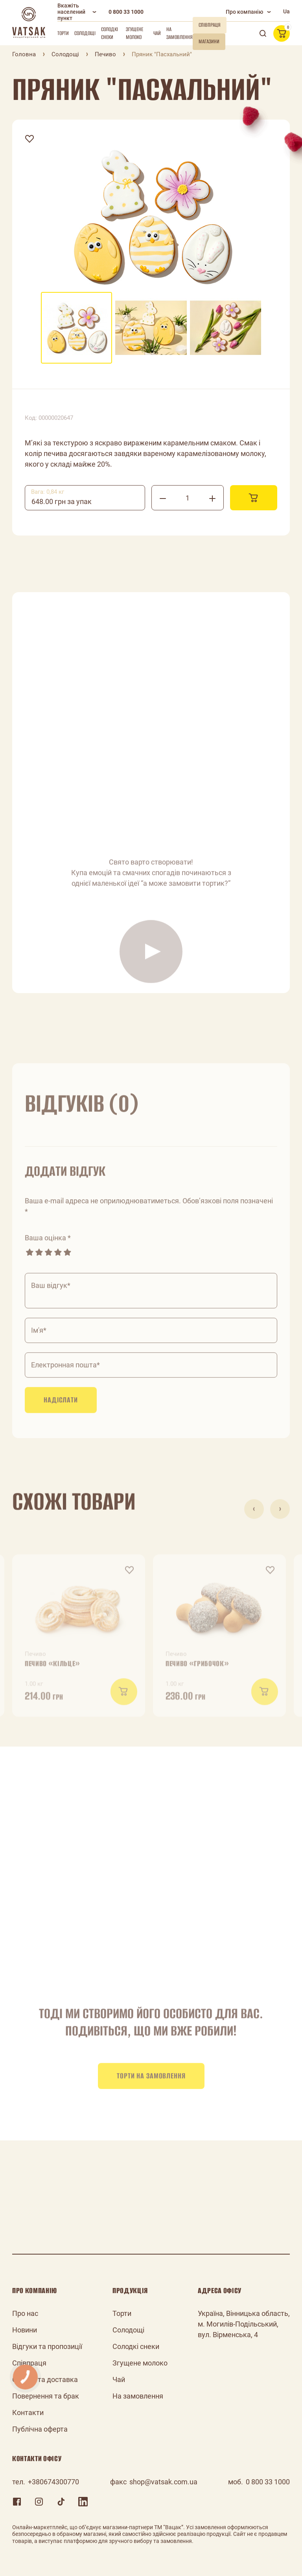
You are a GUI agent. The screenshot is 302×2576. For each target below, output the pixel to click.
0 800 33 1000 (126, 12)
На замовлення (179, 33)
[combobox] (85, 497)
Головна (24, 54)
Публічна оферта (40, 2429)
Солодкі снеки (109, 33)
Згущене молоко (134, 33)
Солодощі (85, 33)
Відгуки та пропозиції (47, 2346)
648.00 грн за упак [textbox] (61, 501)
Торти (63, 33)
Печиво (105, 54)
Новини (24, 2330)
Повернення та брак (45, 2396)
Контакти (28, 2412)
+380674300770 (53, 2482)
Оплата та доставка (45, 2379)
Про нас (25, 2313)
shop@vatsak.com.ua (163, 2482)
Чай (157, 33)
